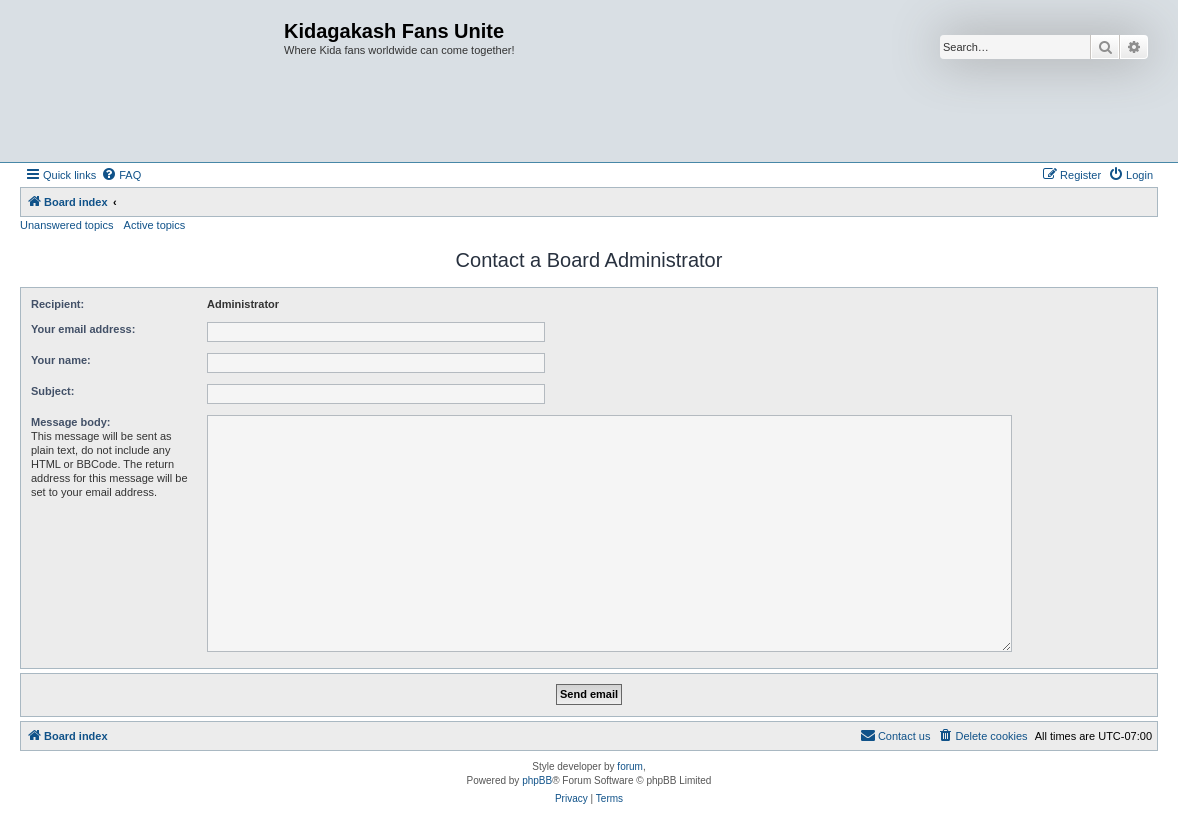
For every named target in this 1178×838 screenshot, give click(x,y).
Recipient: (57, 304)
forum (630, 766)
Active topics (155, 225)
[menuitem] (121, 175)
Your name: (61, 360)
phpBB (537, 780)
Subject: (52, 391)
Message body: (70, 422)
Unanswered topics (67, 225)
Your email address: (83, 329)
